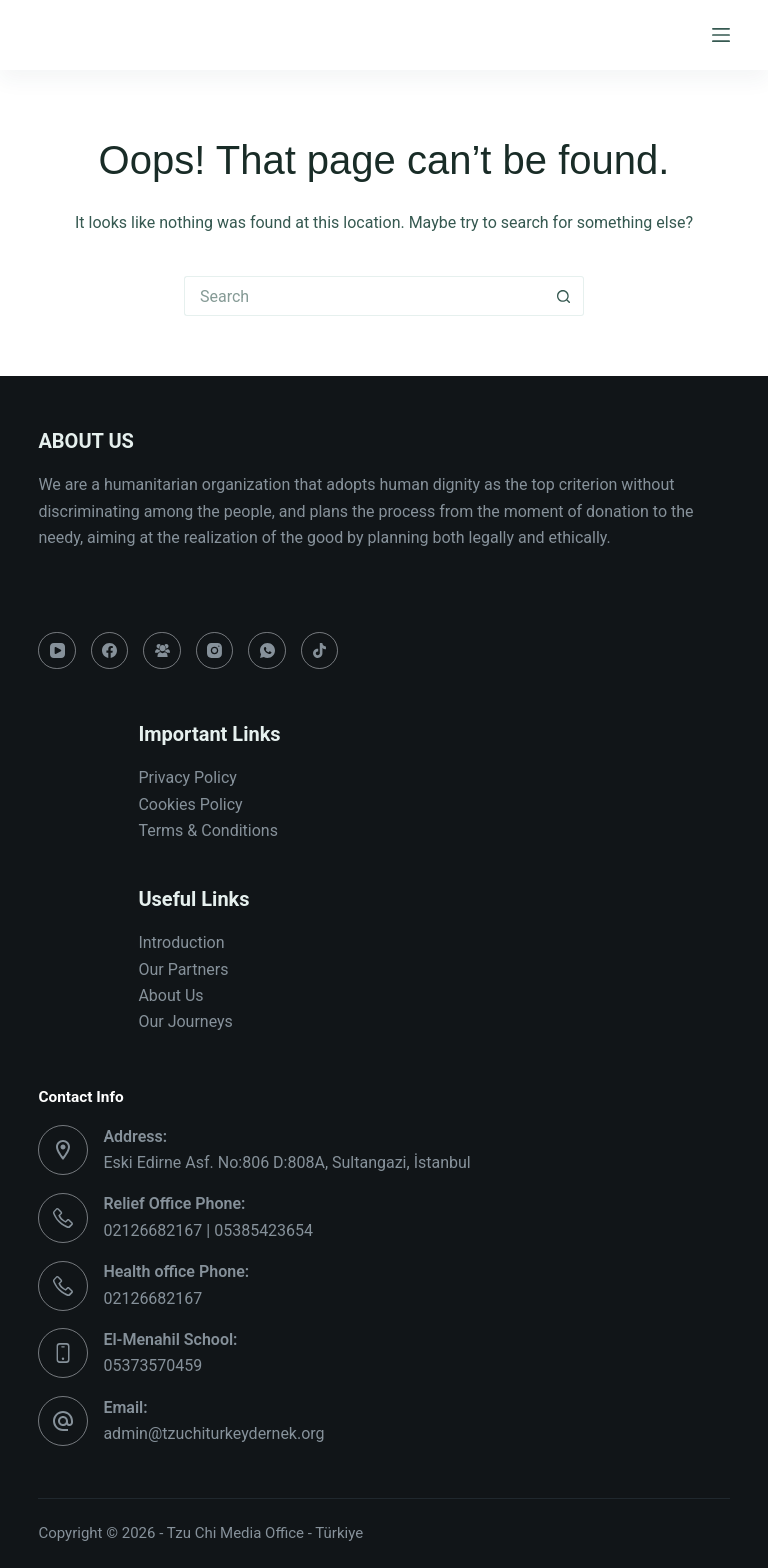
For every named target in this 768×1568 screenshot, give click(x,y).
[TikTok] (320, 651)
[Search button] (564, 296)
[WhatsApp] (267, 651)
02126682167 (152, 1298)
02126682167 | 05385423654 (208, 1230)
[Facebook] (110, 651)
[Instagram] (215, 651)
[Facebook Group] (162, 651)
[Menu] (721, 35)
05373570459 (152, 1365)
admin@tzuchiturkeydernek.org (213, 1433)
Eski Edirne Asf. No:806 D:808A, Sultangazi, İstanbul (286, 1162)
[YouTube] (57, 651)
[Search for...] (364, 296)
